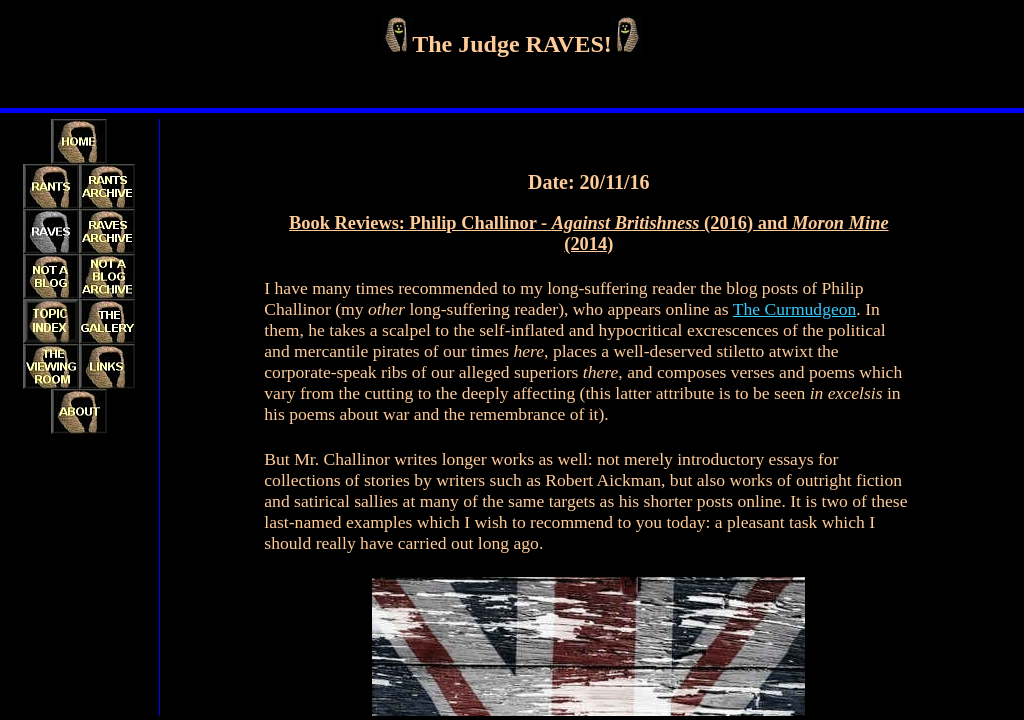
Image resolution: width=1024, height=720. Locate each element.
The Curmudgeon (795, 309)
